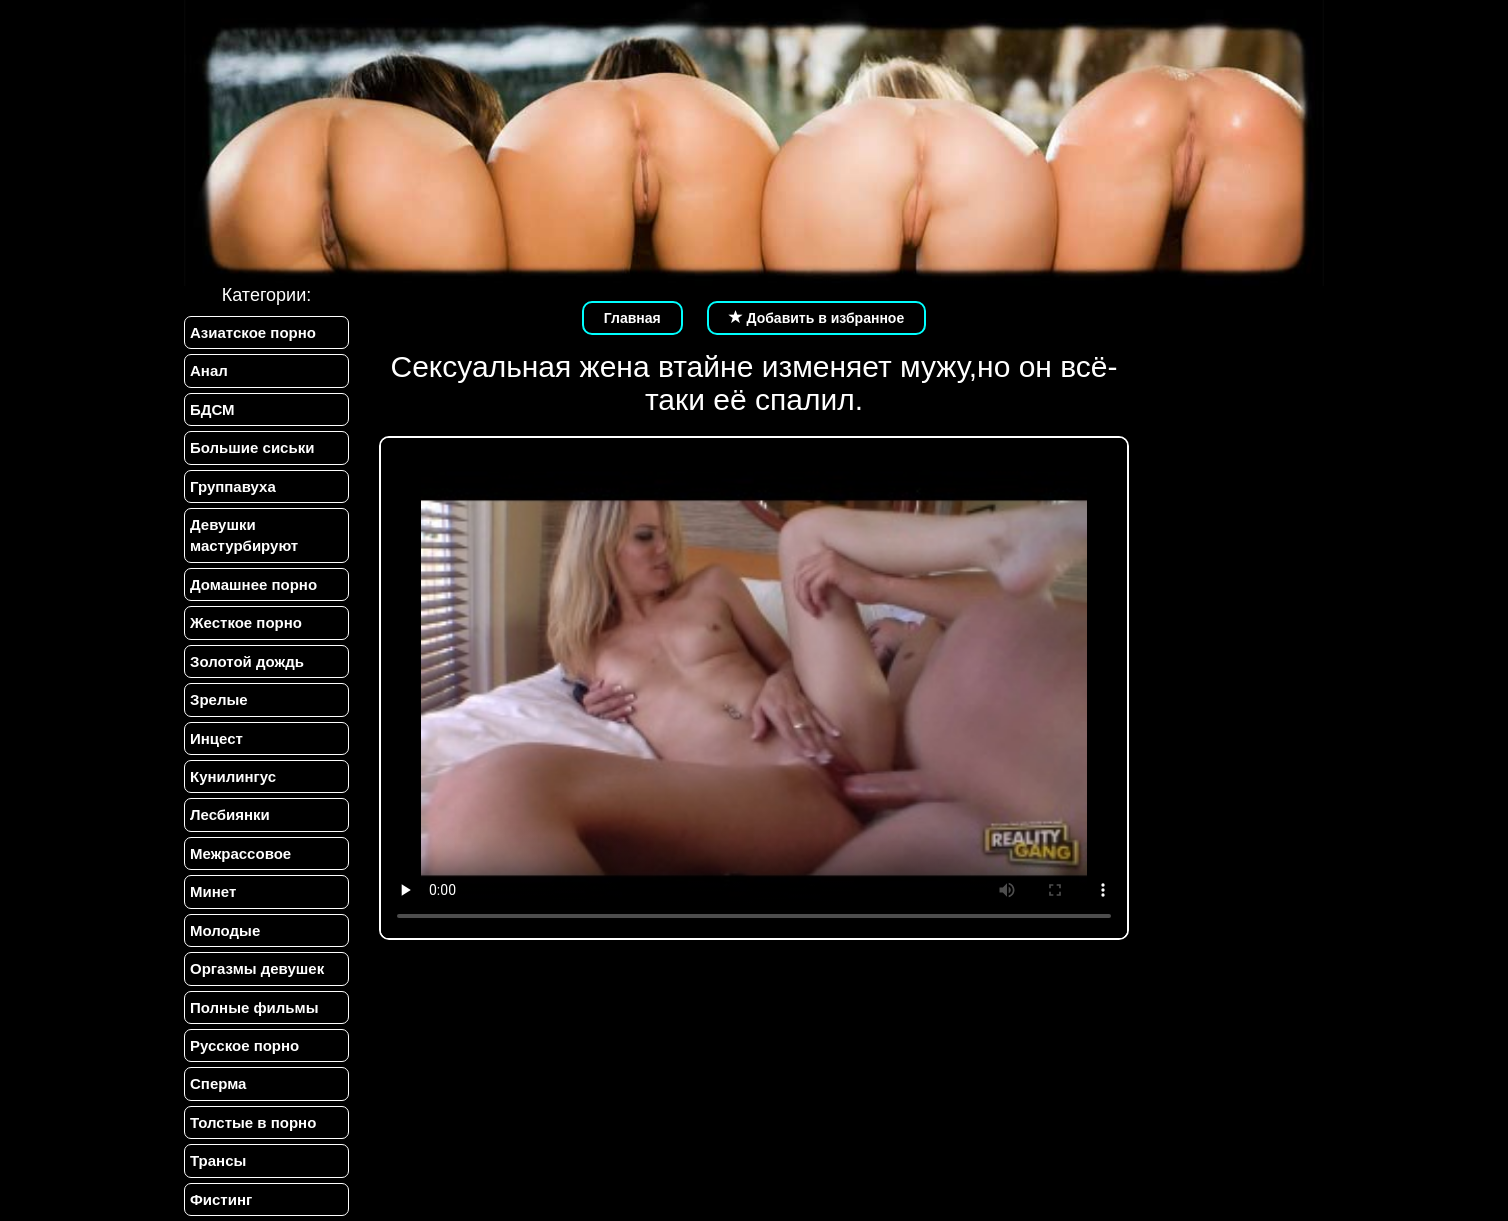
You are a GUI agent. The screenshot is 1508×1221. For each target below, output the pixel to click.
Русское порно (244, 1045)
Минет (213, 891)
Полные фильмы (254, 1007)
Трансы (218, 1160)
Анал (209, 370)
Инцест (216, 738)
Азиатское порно (253, 332)
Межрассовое (240, 853)
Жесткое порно (246, 622)
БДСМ (212, 409)
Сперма (218, 1083)
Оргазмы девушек (257, 968)
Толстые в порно (253, 1122)
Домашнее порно (253, 584)
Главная (632, 318)
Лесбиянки (230, 814)
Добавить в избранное (817, 318)
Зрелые (219, 699)
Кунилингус (233, 776)
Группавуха (233, 486)
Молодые (225, 930)
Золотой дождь (247, 661)
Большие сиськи (252, 447)
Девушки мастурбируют (244, 535)
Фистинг (221, 1199)
